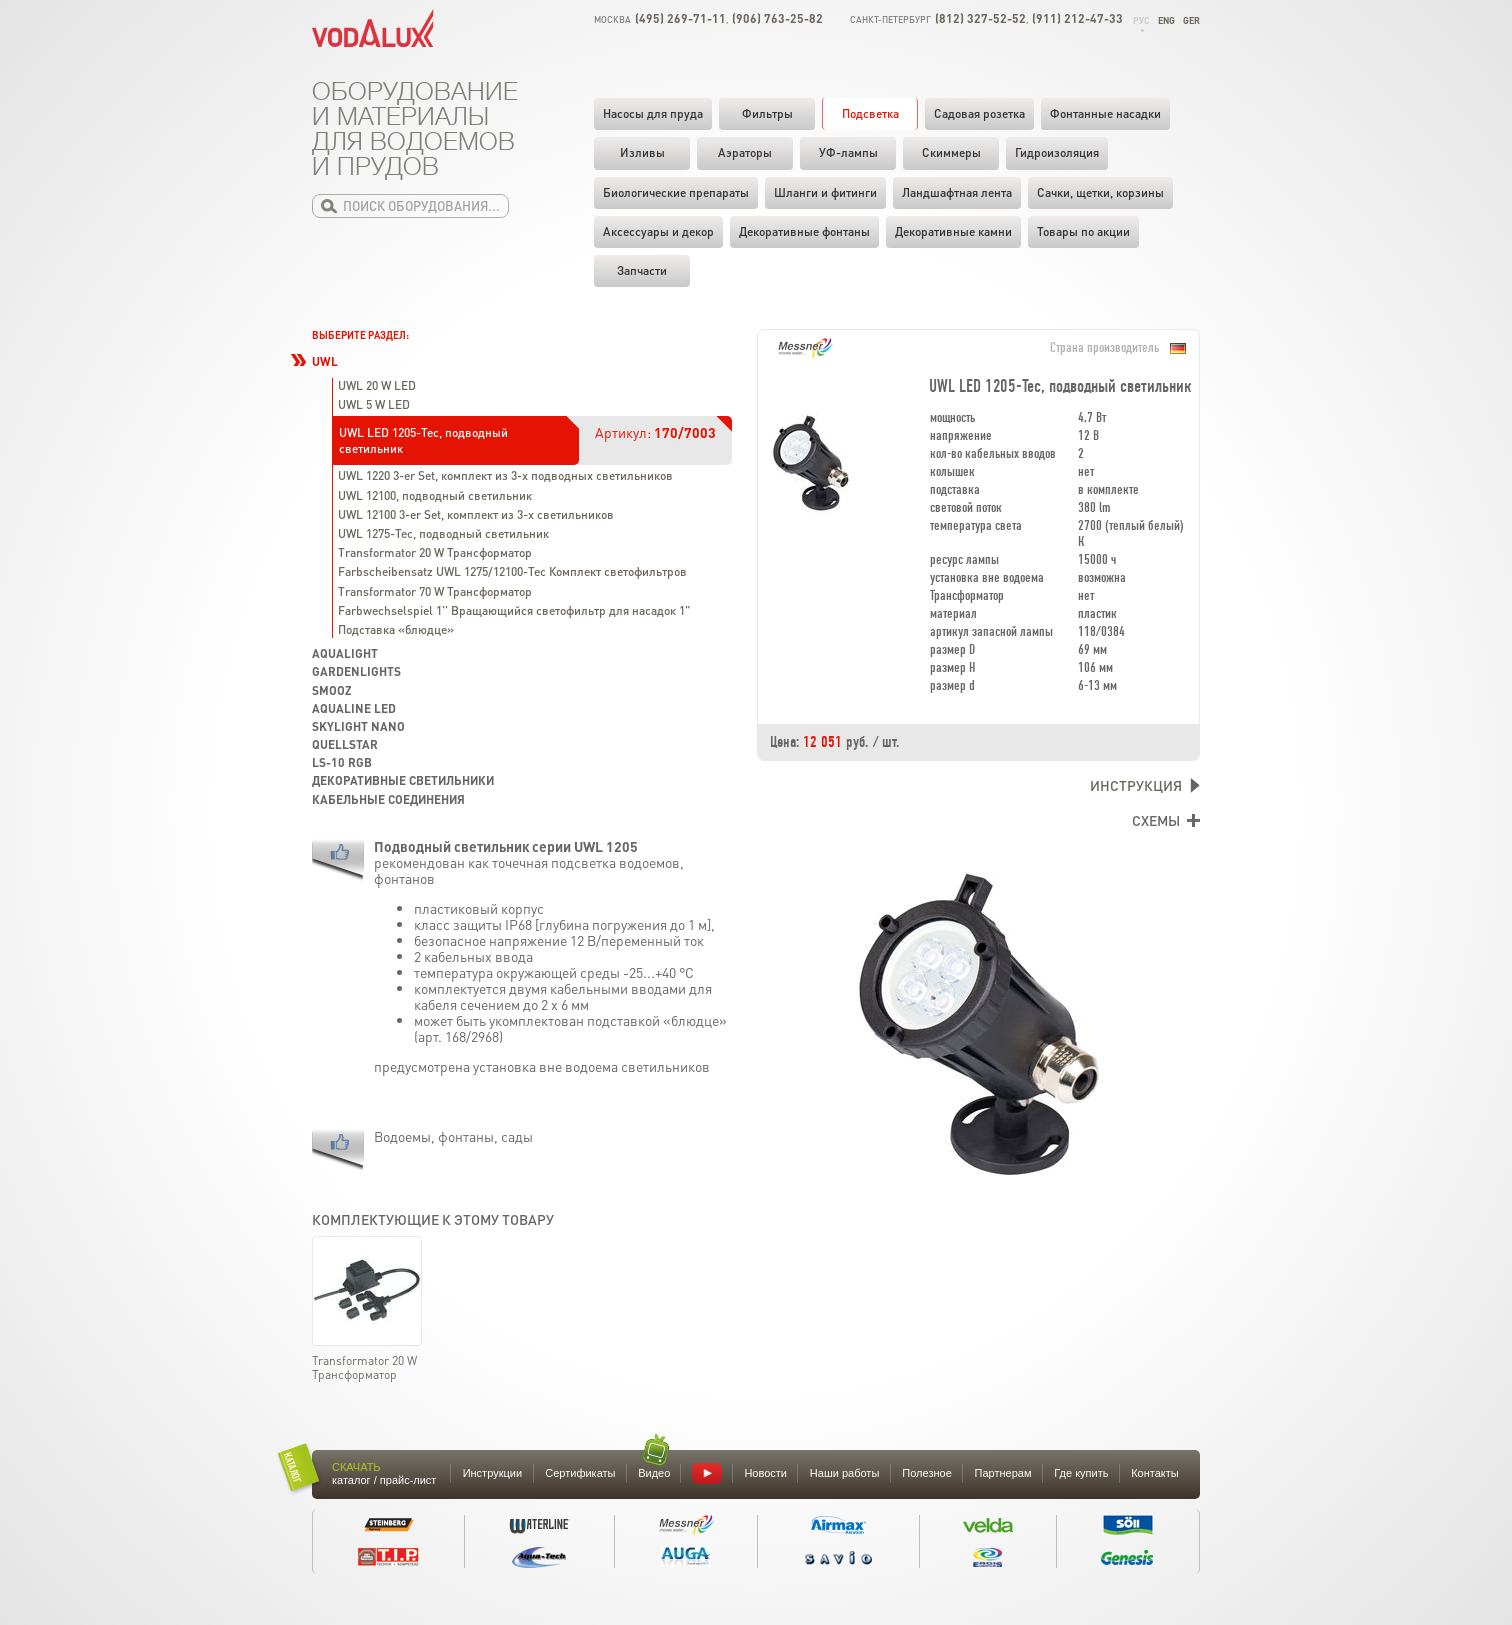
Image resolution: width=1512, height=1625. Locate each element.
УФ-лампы (848, 152)
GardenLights (356, 671)
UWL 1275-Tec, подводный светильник (443, 533)
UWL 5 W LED (374, 404)
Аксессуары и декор (658, 231)
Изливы (642, 152)
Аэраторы (745, 152)
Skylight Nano (358, 726)
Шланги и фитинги (825, 192)
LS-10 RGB (342, 762)
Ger (1191, 20)
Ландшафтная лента (957, 192)
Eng (1166, 20)
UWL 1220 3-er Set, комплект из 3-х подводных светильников (505, 475)
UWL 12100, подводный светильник (435, 495)
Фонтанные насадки (1105, 113)
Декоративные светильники (403, 780)
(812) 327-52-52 (980, 18)
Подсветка (870, 113)
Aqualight (345, 653)
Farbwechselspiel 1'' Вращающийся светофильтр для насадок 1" (514, 610)
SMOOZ (332, 690)
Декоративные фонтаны (804, 231)
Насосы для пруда (653, 113)
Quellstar (345, 744)
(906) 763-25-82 (777, 18)
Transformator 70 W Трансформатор (435, 591)
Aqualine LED (354, 708)
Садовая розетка (979, 113)
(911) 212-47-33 (1077, 18)
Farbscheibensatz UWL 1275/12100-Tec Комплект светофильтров (512, 571)
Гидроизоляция (1057, 152)
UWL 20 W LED (377, 385)
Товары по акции (1083, 231)
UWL (325, 361)
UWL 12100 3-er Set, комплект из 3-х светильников (476, 514)
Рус (1141, 20)
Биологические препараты (676, 192)
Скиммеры (951, 152)
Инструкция (1136, 785)
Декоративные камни (953, 231)
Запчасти (642, 270)
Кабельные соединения (388, 799)
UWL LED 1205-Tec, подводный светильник (423, 440)
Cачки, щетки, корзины (1100, 192)
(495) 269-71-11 (680, 18)
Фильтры (767, 113)
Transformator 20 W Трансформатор (435, 552)
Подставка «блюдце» (396, 629)
